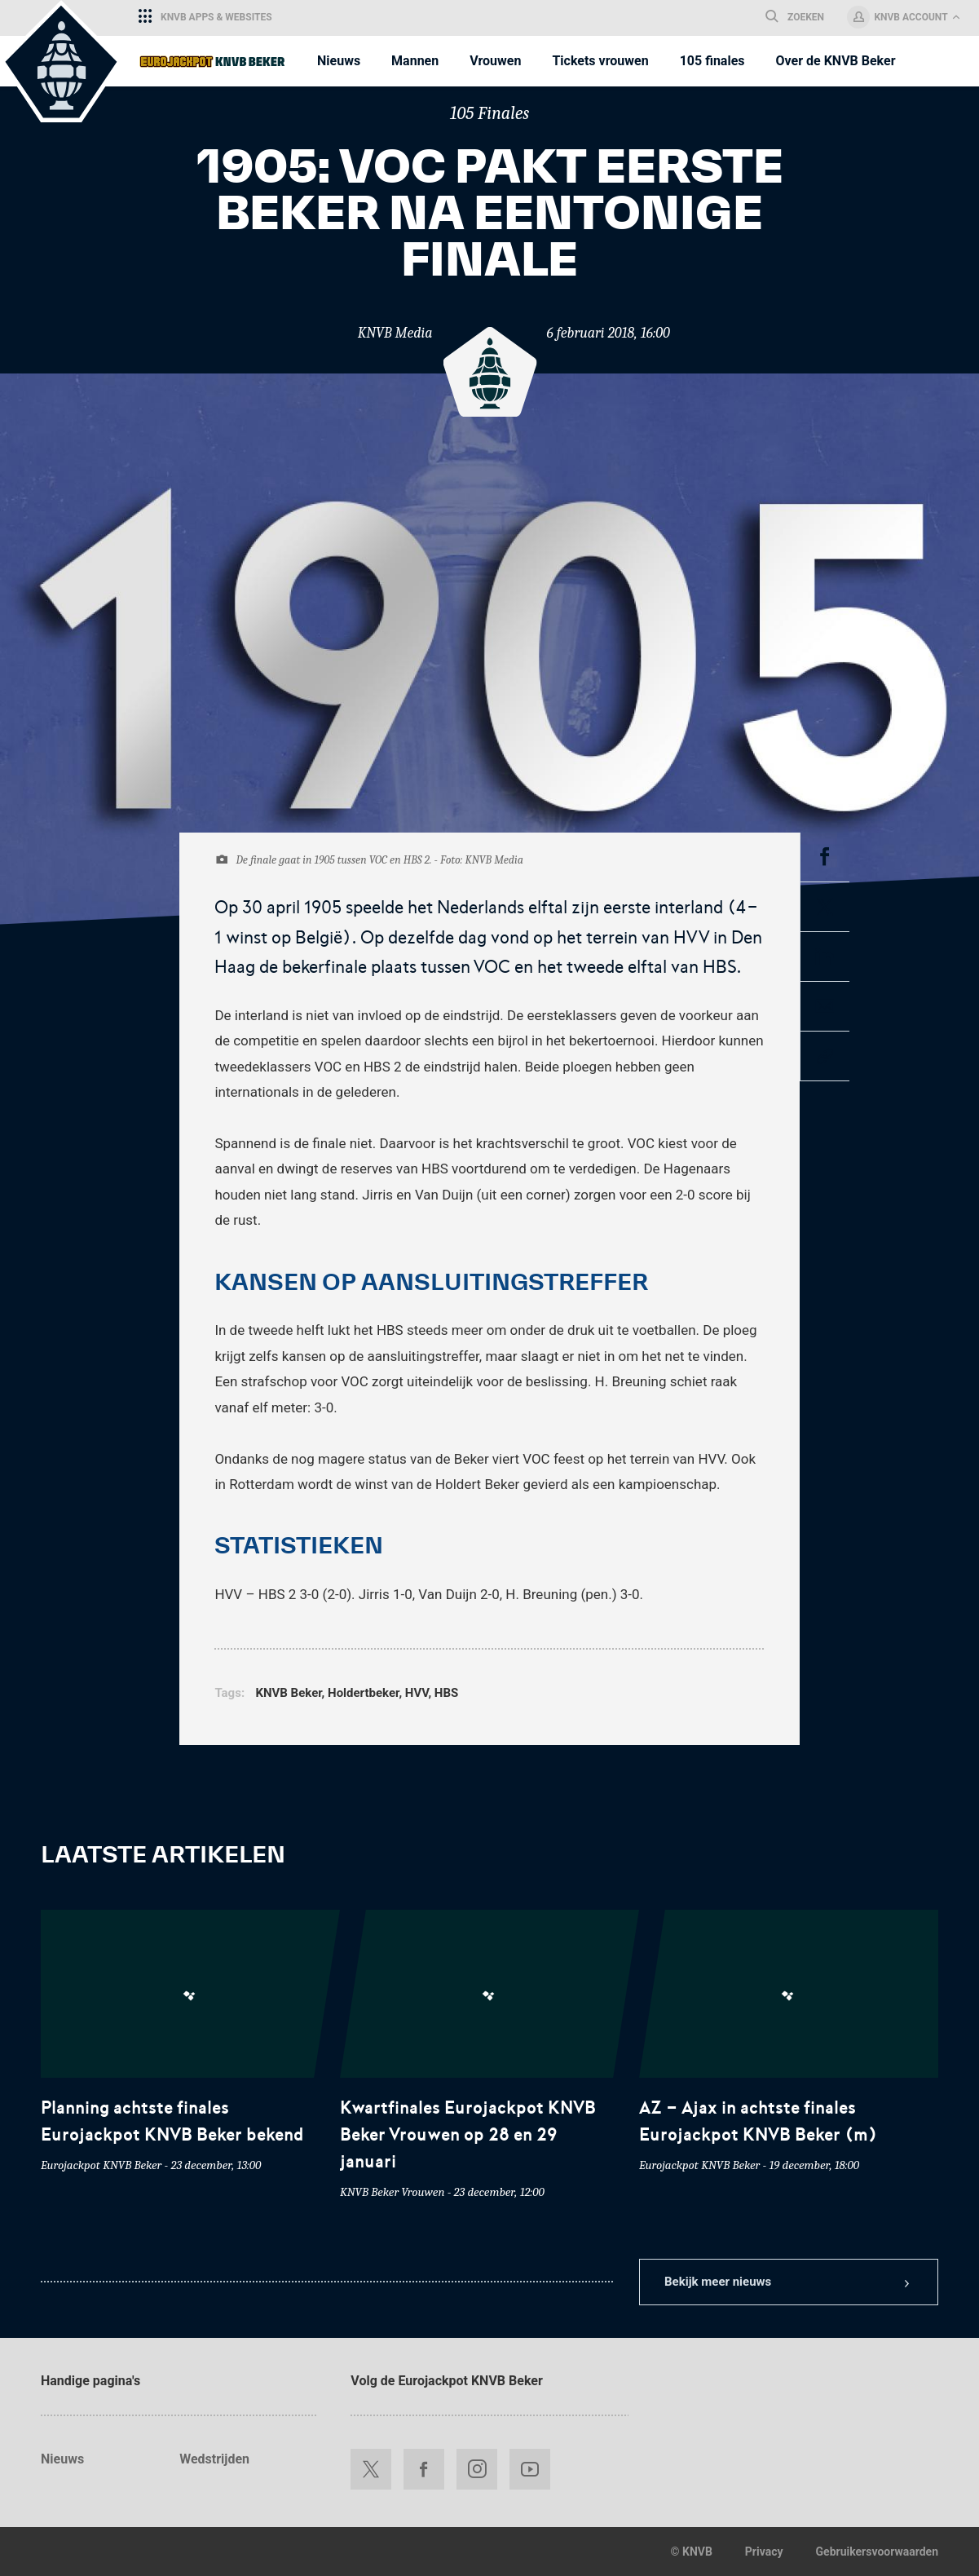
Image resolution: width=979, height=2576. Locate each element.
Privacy (764, 2551)
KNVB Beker (288, 1693)
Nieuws (62, 2459)
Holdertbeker (363, 1693)
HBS (446, 1693)
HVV (417, 1693)
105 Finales (490, 113)
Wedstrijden (214, 2459)
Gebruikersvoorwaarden (877, 2551)
